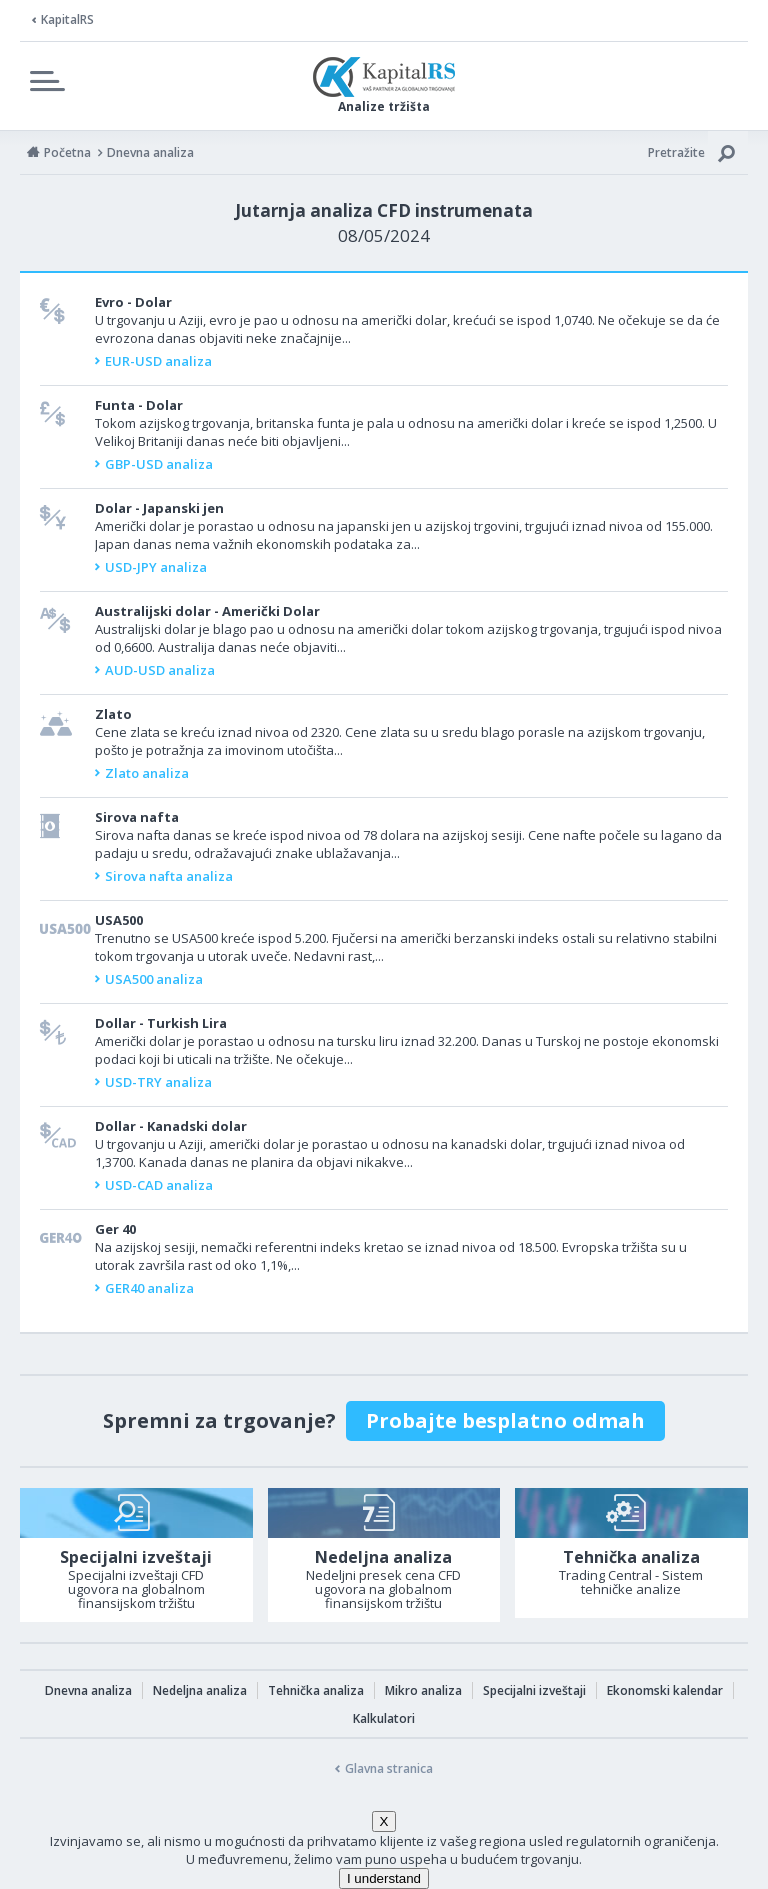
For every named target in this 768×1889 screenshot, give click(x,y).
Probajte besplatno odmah (505, 1420)
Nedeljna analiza (200, 1690)
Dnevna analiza (88, 1690)
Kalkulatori (384, 1718)
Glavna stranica (389, 1768)
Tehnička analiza (316, 1690)
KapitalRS (67, 19)
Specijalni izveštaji (534, 1690)
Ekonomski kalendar (665, 1690)
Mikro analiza (423, 1690)
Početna (67, 152)
